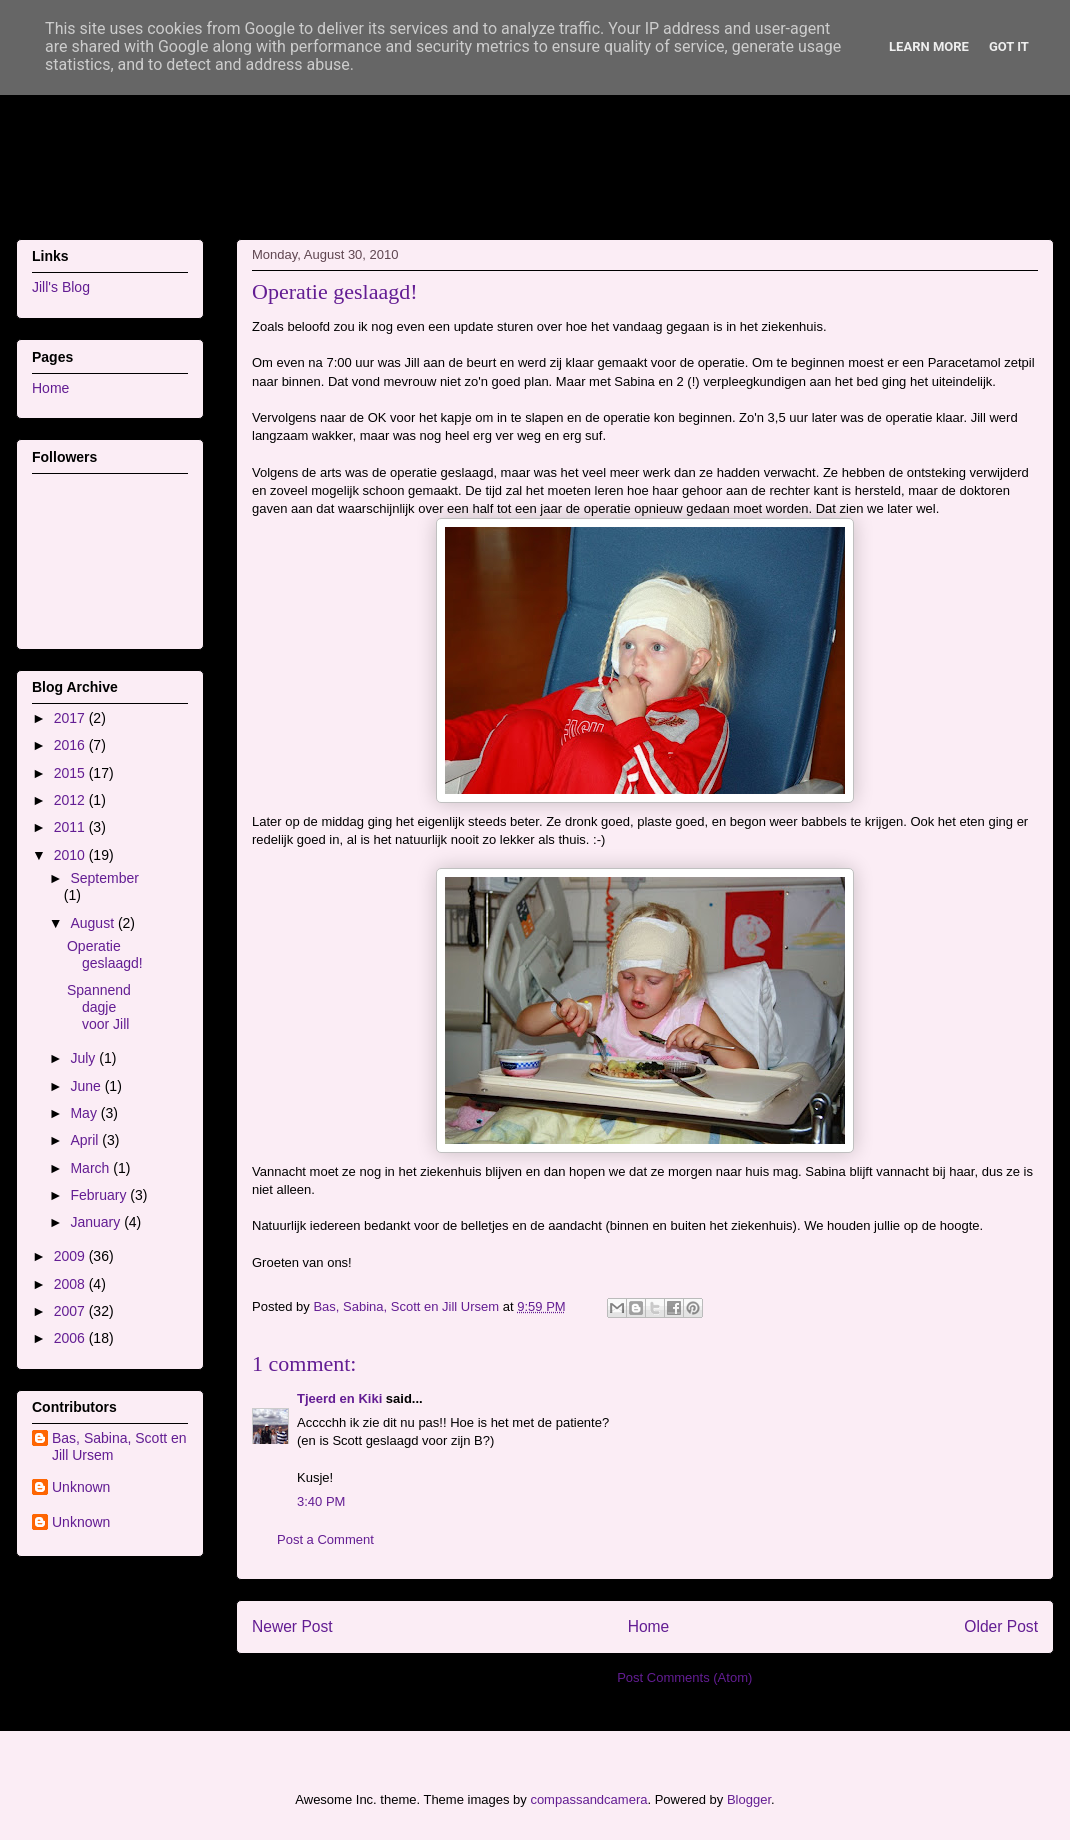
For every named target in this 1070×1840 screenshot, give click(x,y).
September (104, 878)
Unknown (81, 1487)
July (84, 1058)
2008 (71, 1284)
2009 (71, 1256)
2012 (71, 800)
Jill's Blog (61, 287)
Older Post (1001, 1626)
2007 (71, 1311)
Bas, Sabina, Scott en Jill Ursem (119, 1446)
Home (649, 1626)
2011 (71, 827)
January (97, 1222)
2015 (71, 773)
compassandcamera (588, 1799)
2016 (71, 745)
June (87, 1086)
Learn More (929, 46)
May (85, 1113)
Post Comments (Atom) (684, 1677)
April (86, 1140)
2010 (71, 855)
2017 (71, 718)
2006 (71, 1338)
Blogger (749, 1799)
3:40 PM (321, 1501)
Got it (1009, 46)
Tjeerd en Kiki (339, 1398)
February (100, 1195)
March (91, 1168)
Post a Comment (325, 1539)
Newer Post (292, 1626)
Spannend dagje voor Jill (99, 1007)
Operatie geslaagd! (105, 954)
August (93, 923)
